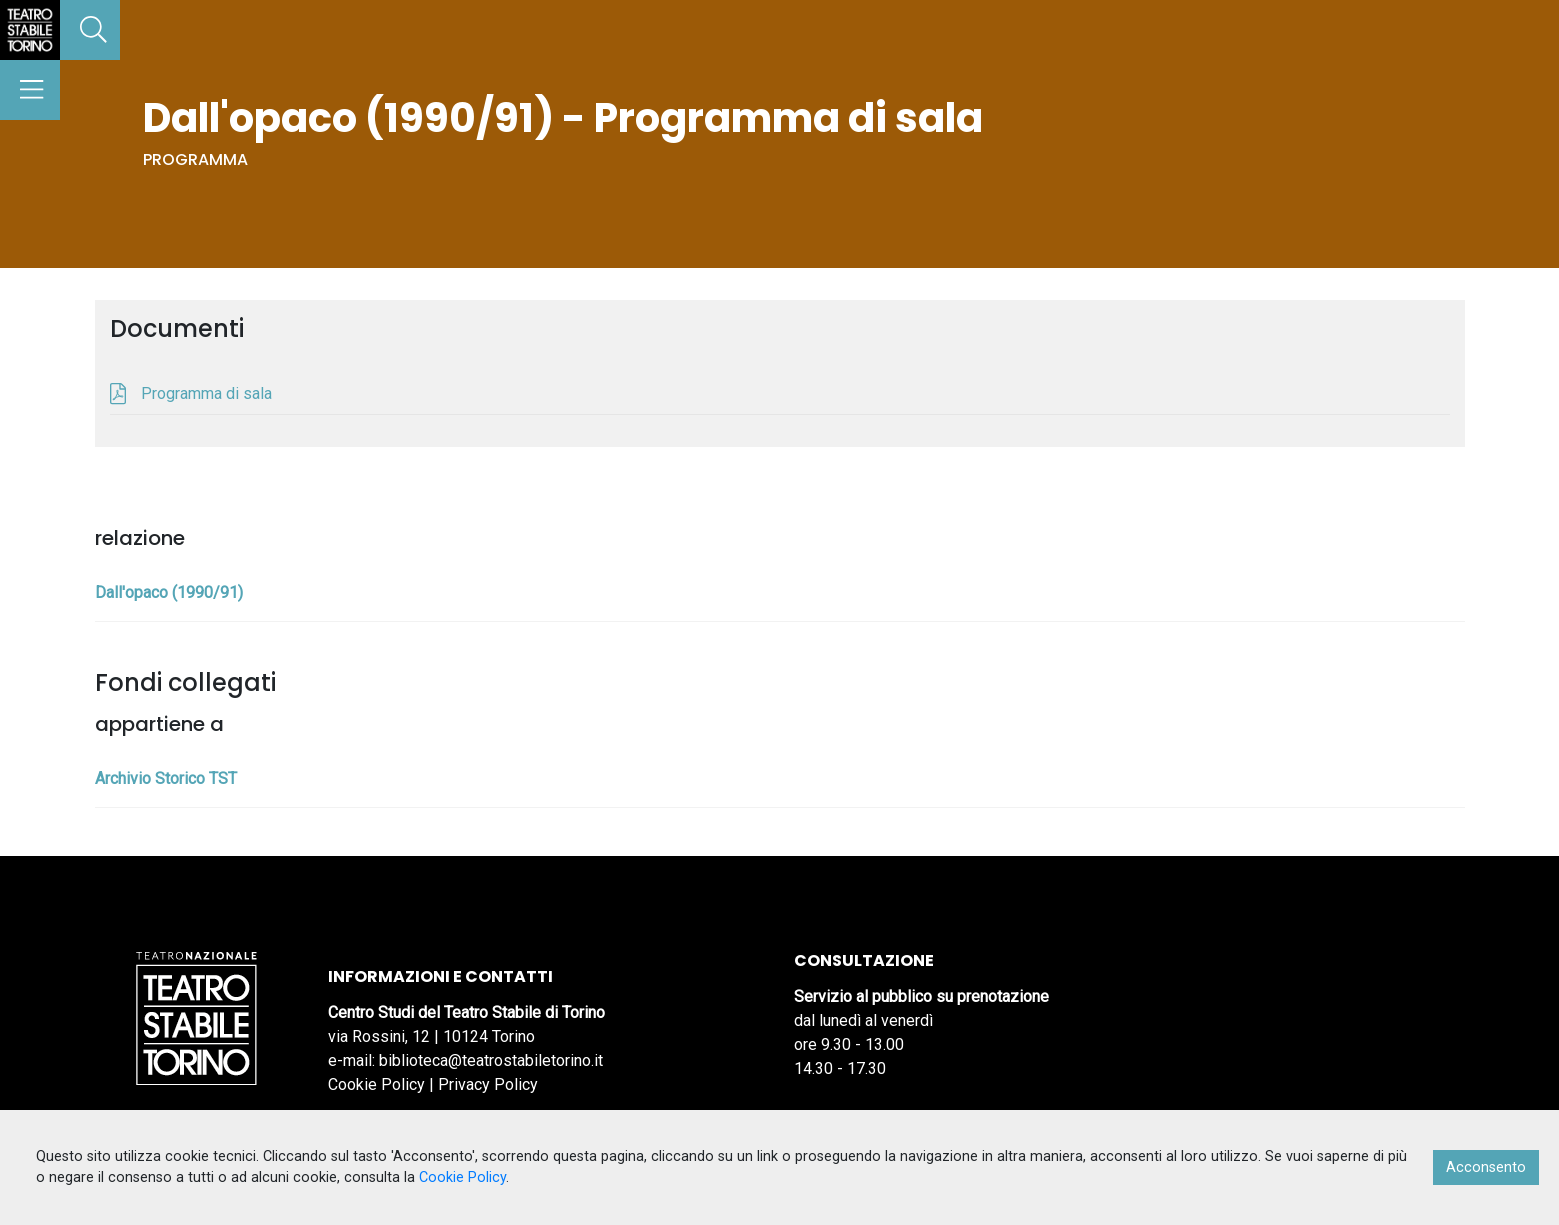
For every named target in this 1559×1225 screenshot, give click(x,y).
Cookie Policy (376, 1084)
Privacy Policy (488, 1084)
